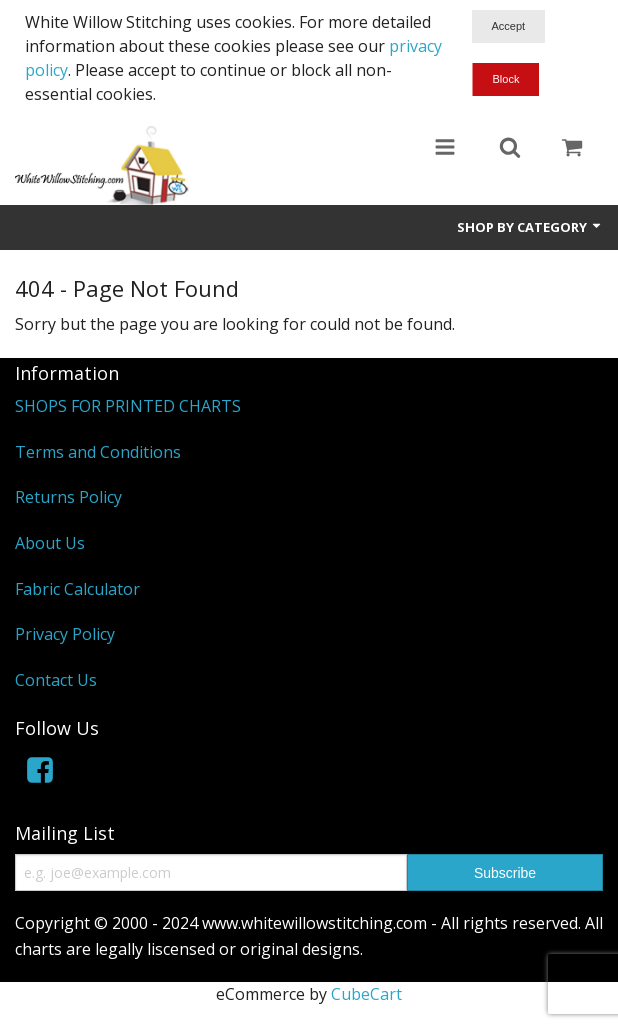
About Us (50, 543)
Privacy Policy (65, 634)
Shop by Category (530, 227)
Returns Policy (68, 497)
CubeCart (366, 994)
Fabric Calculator (77, 589)
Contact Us (56, 680)
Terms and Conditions (98, 452)
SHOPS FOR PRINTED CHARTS (128, 406)
